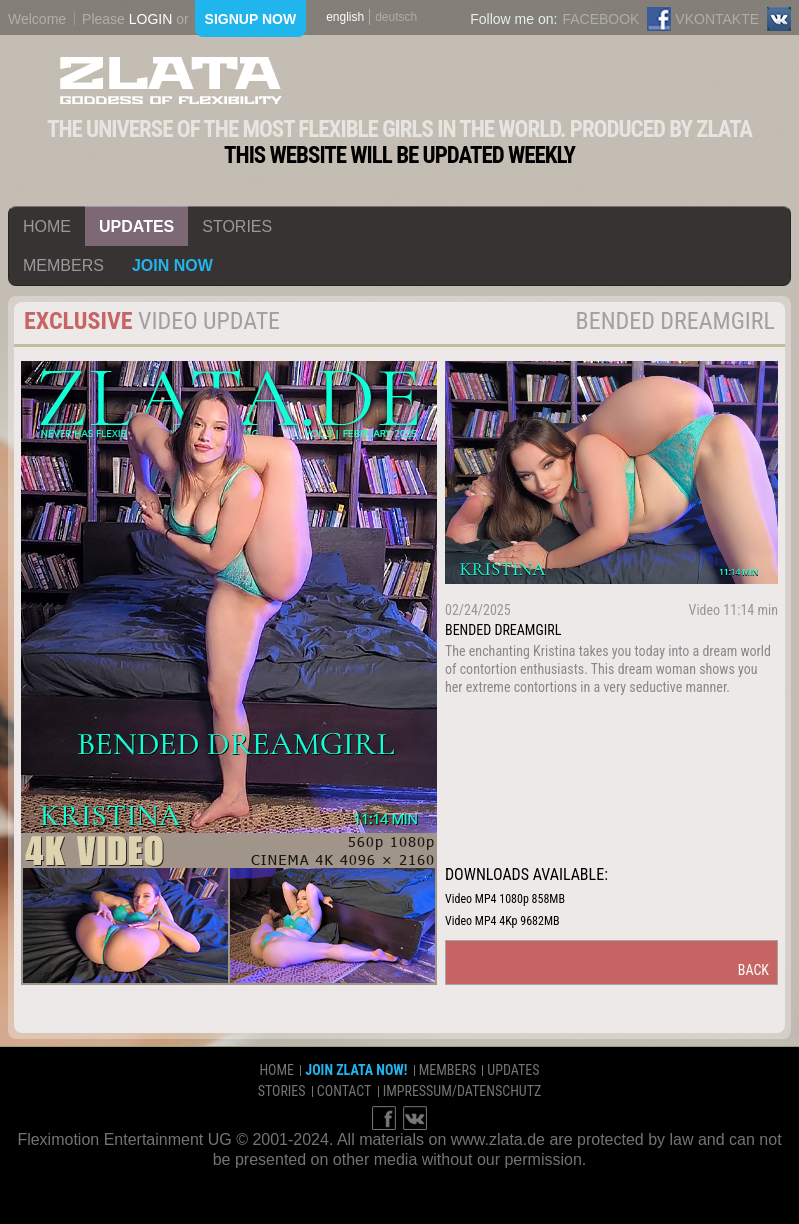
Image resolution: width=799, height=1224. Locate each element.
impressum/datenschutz (462, 1091)
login (151, 19)
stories (237, 226)
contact (344, 1091)
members (63, 265)
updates (136, 226)
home (47, 226)
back (753, 970)
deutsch (396, 17)
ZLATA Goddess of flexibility (171, 80)
